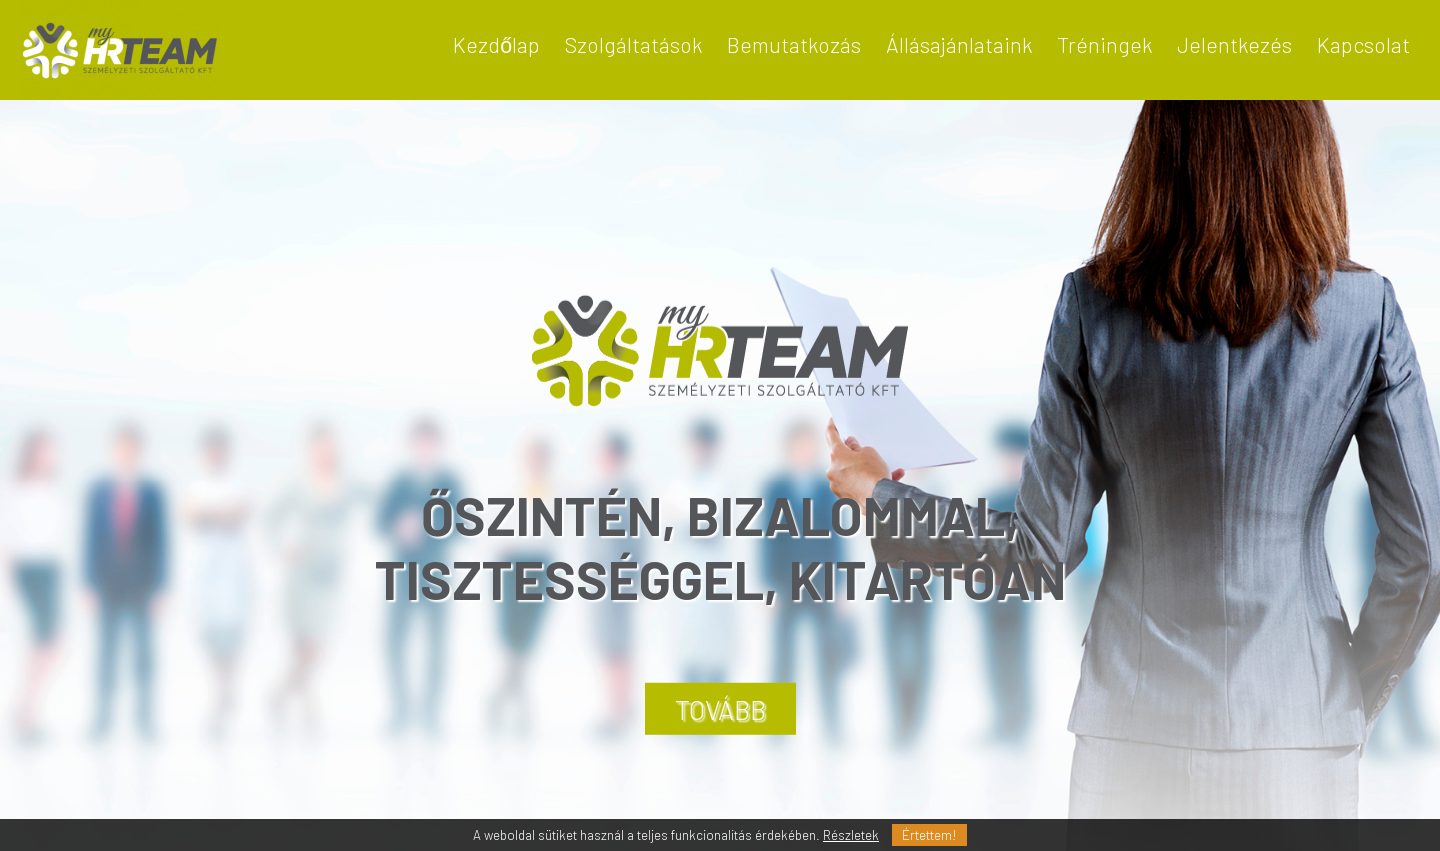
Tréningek (1104, 44)
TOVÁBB (720, 709)
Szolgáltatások (633, 44)
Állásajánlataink (959, 44)
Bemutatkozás (794, 44)
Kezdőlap (496, 44)
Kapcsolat (1363, 44)
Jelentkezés (1234, 44)
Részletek (851, 835)
